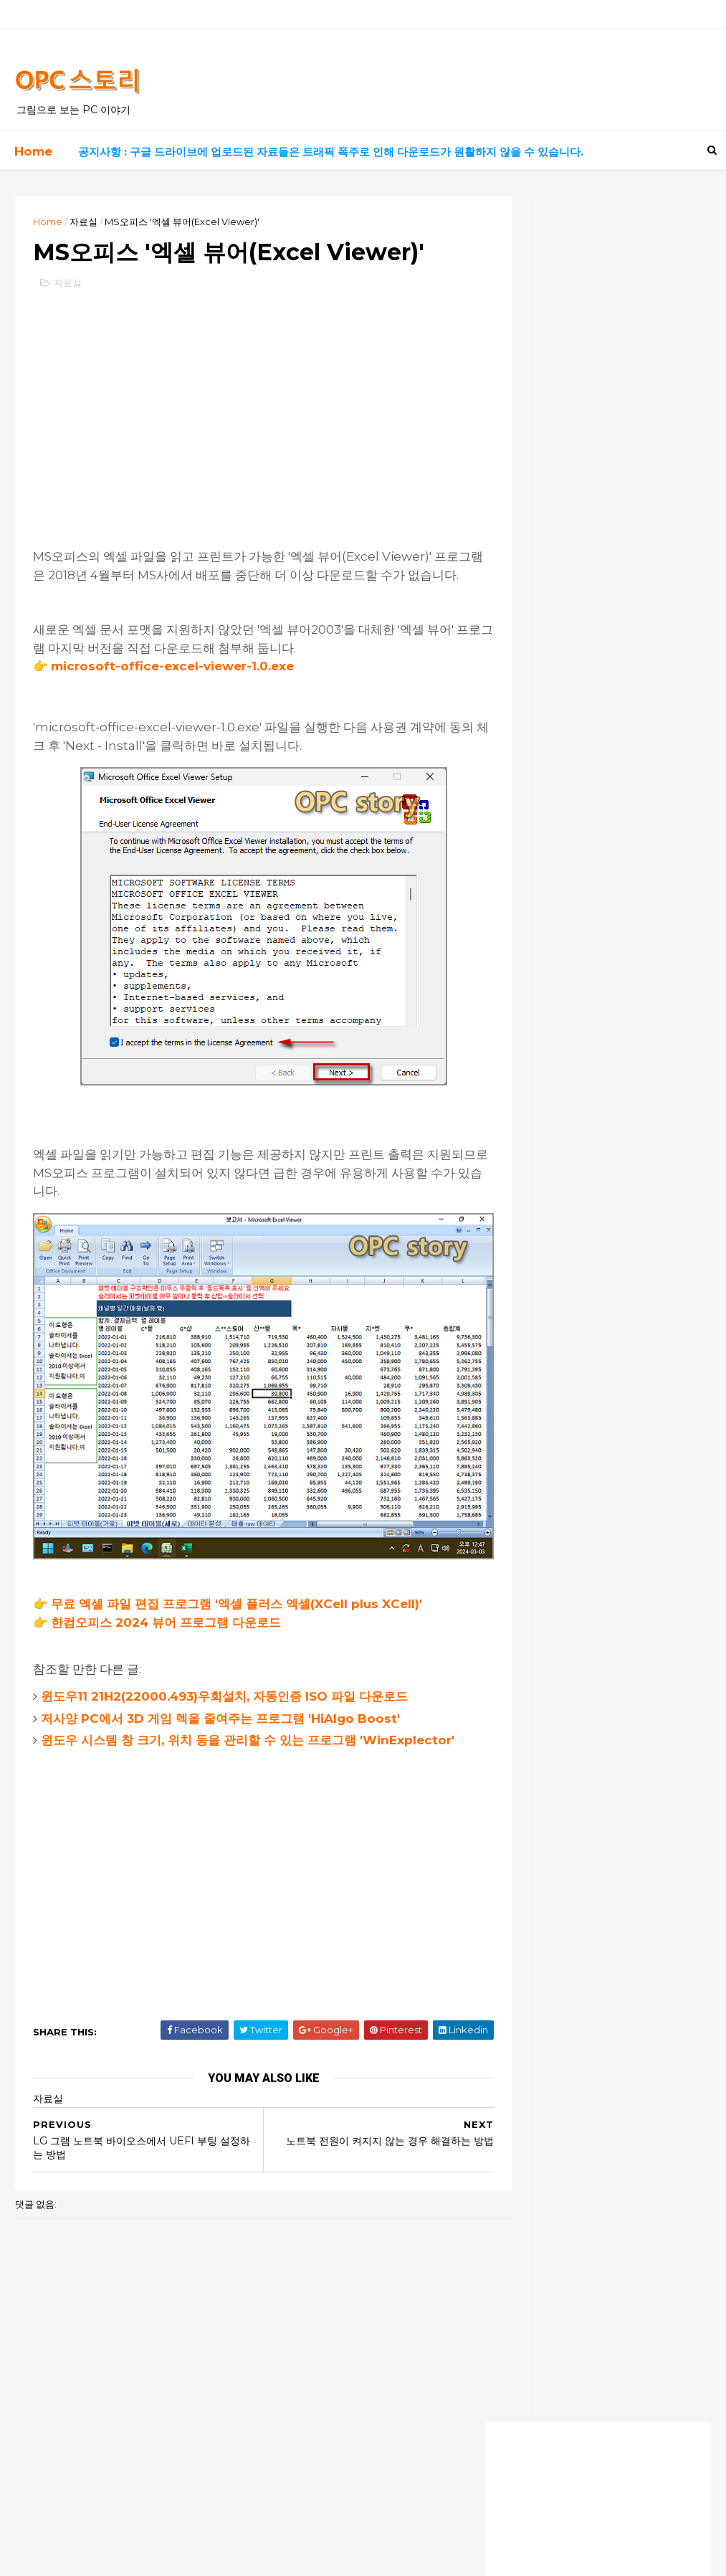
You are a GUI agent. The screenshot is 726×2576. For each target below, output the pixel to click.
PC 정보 (523, 558)
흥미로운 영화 (533, 680)
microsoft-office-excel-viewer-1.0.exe (176, 724)
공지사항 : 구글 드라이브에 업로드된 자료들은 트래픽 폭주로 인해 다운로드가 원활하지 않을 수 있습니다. (329, 150)
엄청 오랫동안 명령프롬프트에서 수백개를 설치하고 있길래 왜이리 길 (593, 1386)
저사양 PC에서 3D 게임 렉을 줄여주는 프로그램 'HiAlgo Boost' (224, 1733)
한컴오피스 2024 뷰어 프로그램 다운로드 (170, 1637)
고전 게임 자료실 (539, 632)
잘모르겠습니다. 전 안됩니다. (558, 1474)
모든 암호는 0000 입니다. (552, 1433)
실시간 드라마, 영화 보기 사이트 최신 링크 (587, 464)
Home (32, 150)
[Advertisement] (239, 444)
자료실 (88, 220)
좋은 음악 (525, 655)
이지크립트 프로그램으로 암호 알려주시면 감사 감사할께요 (593, 1333)
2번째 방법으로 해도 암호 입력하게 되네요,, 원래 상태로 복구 (590, 1359)
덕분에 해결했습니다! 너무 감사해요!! (576, 1246)
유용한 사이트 (533, 607)
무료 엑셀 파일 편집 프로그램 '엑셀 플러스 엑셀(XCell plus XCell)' (240, 1619)
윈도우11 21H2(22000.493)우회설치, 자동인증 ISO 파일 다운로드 (228, 1711)
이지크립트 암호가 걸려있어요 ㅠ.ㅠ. (576, 1447)
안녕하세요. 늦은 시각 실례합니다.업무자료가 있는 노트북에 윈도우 (589, 1412)
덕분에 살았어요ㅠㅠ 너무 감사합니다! (578, 1274)
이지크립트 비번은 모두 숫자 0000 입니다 (589, 1300)
